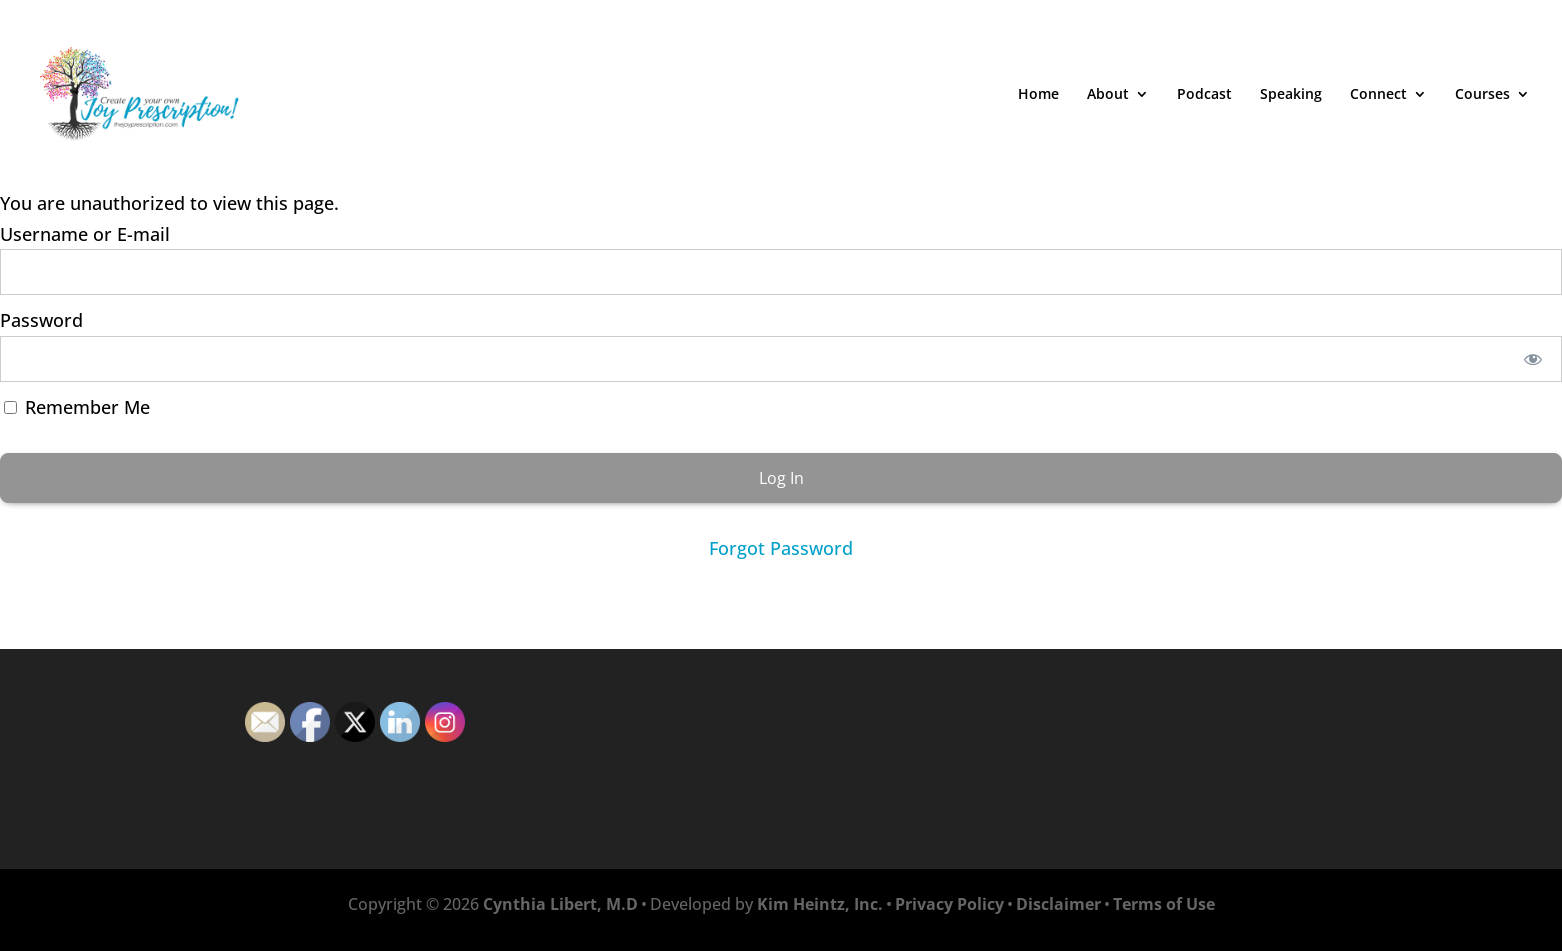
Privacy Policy (949, 904)
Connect (1378, 95)
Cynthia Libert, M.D (560, 904)
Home (1038, 95)
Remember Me (77, 407)
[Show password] (1533, 359)
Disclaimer (1058, 904)
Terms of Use (1164, 904)
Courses (1482, 95)
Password (41, 320)
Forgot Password (781, 548)
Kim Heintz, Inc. (820, 904)
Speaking (1291, 95)
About (1108, 95)
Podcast (1204, 95)
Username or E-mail (85, 234)
